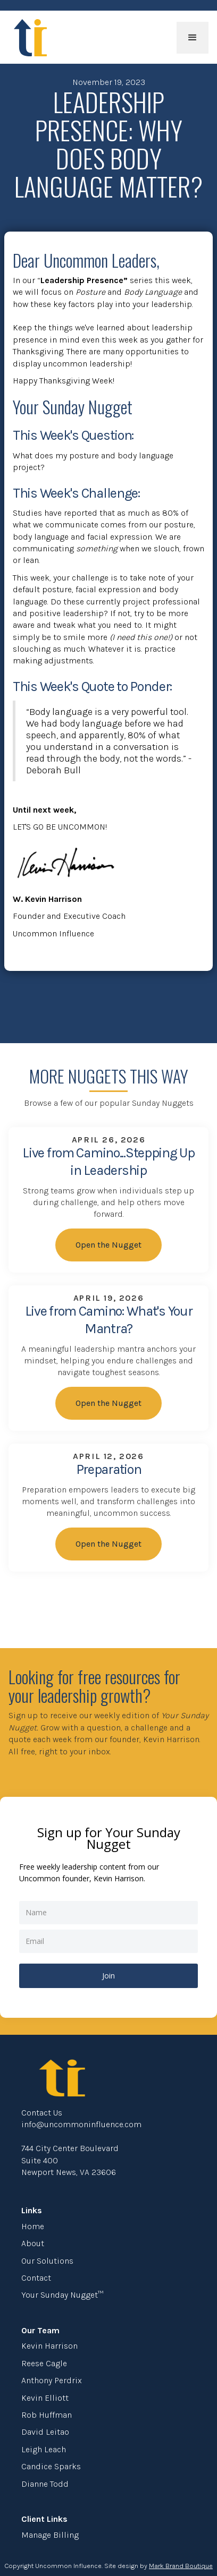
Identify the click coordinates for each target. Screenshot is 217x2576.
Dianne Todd (45, 2484)
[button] (192, 38)
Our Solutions (47, 2261)
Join (108, 1976)
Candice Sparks (51, 2466)
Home (32, 2226)
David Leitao (45, 2432)
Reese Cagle (44, 2363)
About (32, 2243)
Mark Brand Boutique (181, 2566)
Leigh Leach (43, 2449)
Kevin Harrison (49, 2346)
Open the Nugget (108, 1245)
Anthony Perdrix (51, 2380)
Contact (36, 2278)
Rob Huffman (46, 2415)
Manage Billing (50, 2535)
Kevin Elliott (45, 2398)
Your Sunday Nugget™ (62, 2295)
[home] (28, 37)
